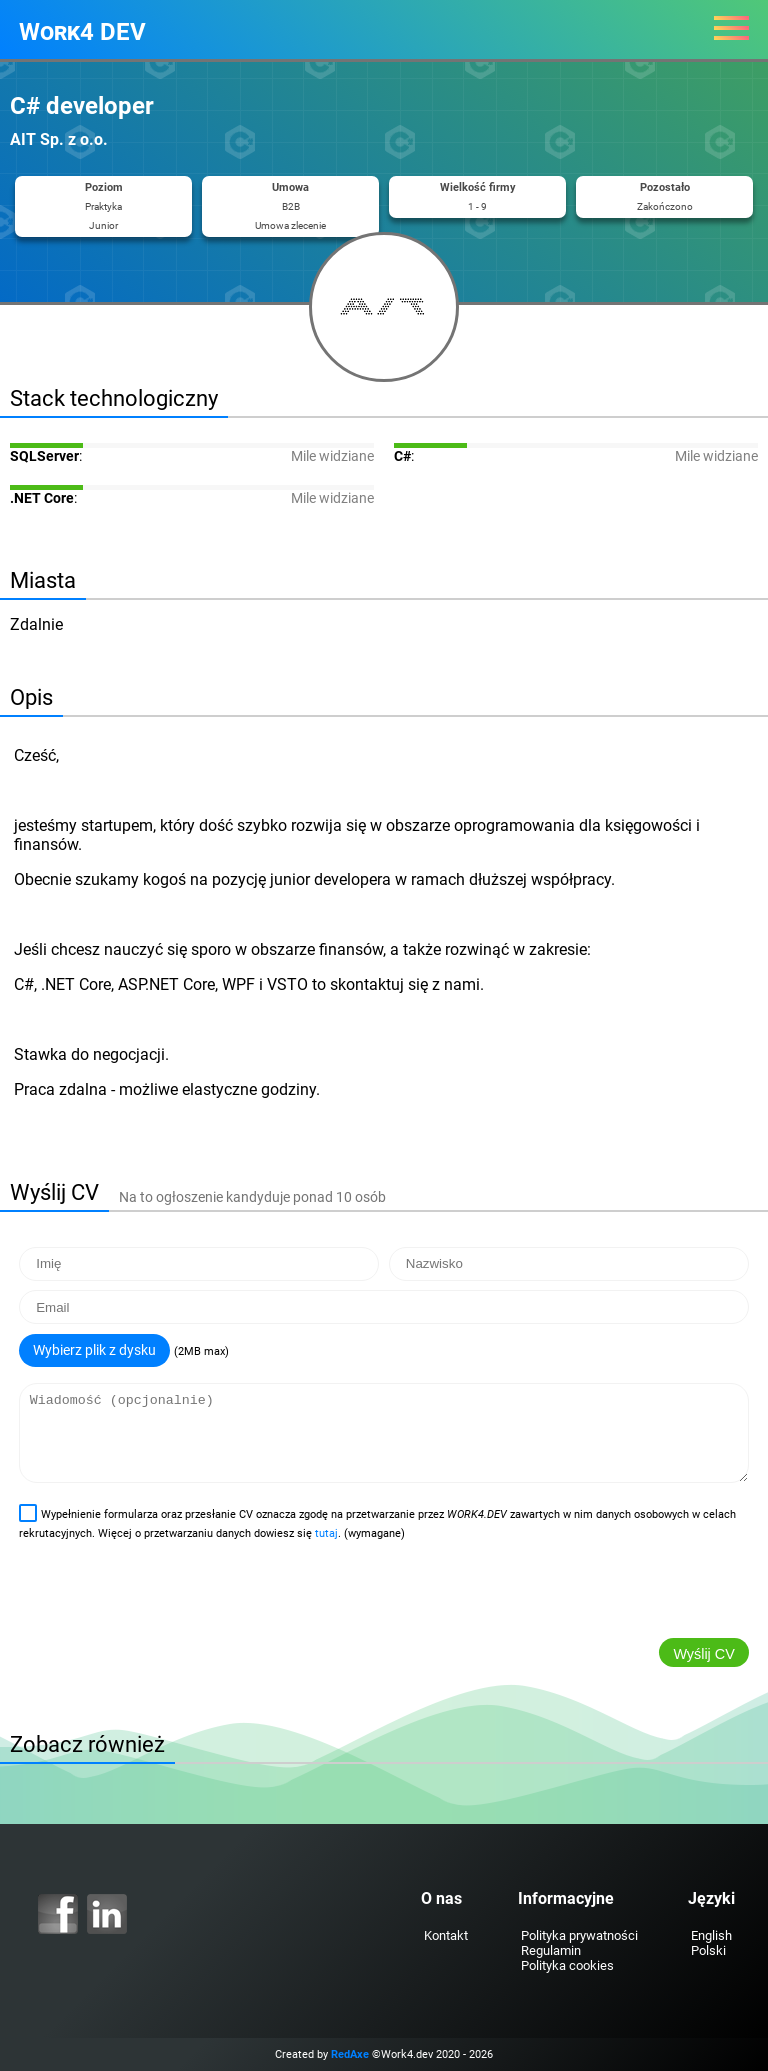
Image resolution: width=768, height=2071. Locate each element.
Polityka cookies (567, 1965)
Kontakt (446, 1935)
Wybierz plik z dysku (94, 1350)
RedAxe (350, 2054)
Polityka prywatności (579, 1935)
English (711, 1935)
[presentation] (166, 1594)
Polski (708, 1950)
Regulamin (551, 1950)
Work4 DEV (82, 32)
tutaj (326, 1533)
